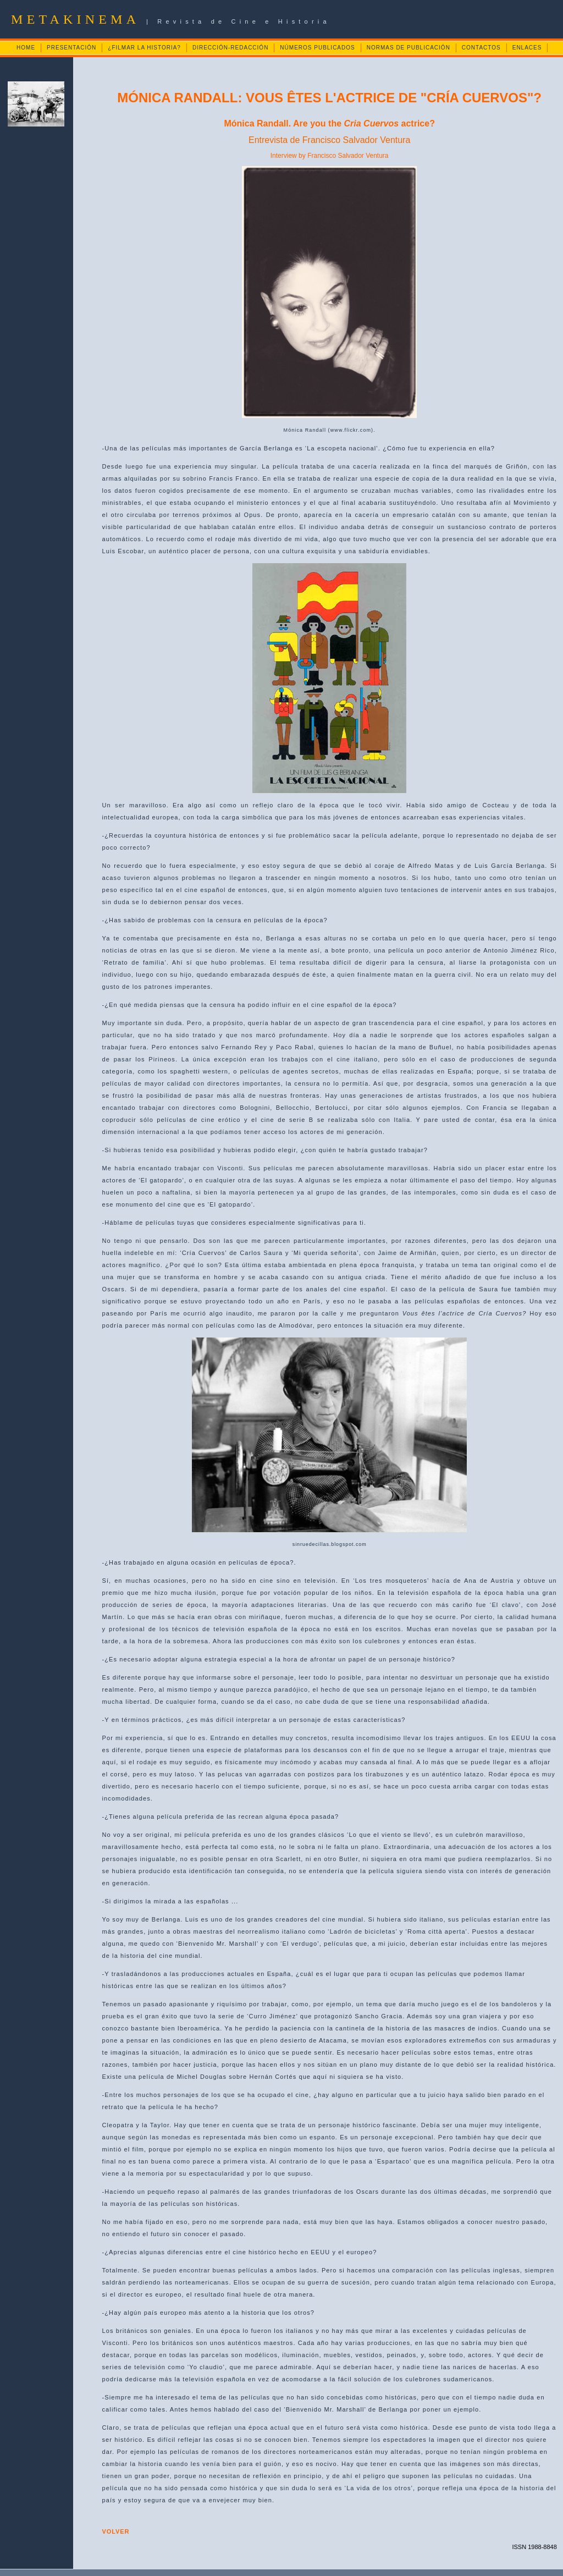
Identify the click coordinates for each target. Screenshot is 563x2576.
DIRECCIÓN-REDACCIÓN (230, 48)
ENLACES (527, 48)
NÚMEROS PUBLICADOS (317, 48)
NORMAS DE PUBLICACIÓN (408, 48)
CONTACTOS (481, 48)
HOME (25, 48)
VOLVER (116, 2531)
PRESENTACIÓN (71, 48)
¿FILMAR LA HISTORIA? (144, 48)
